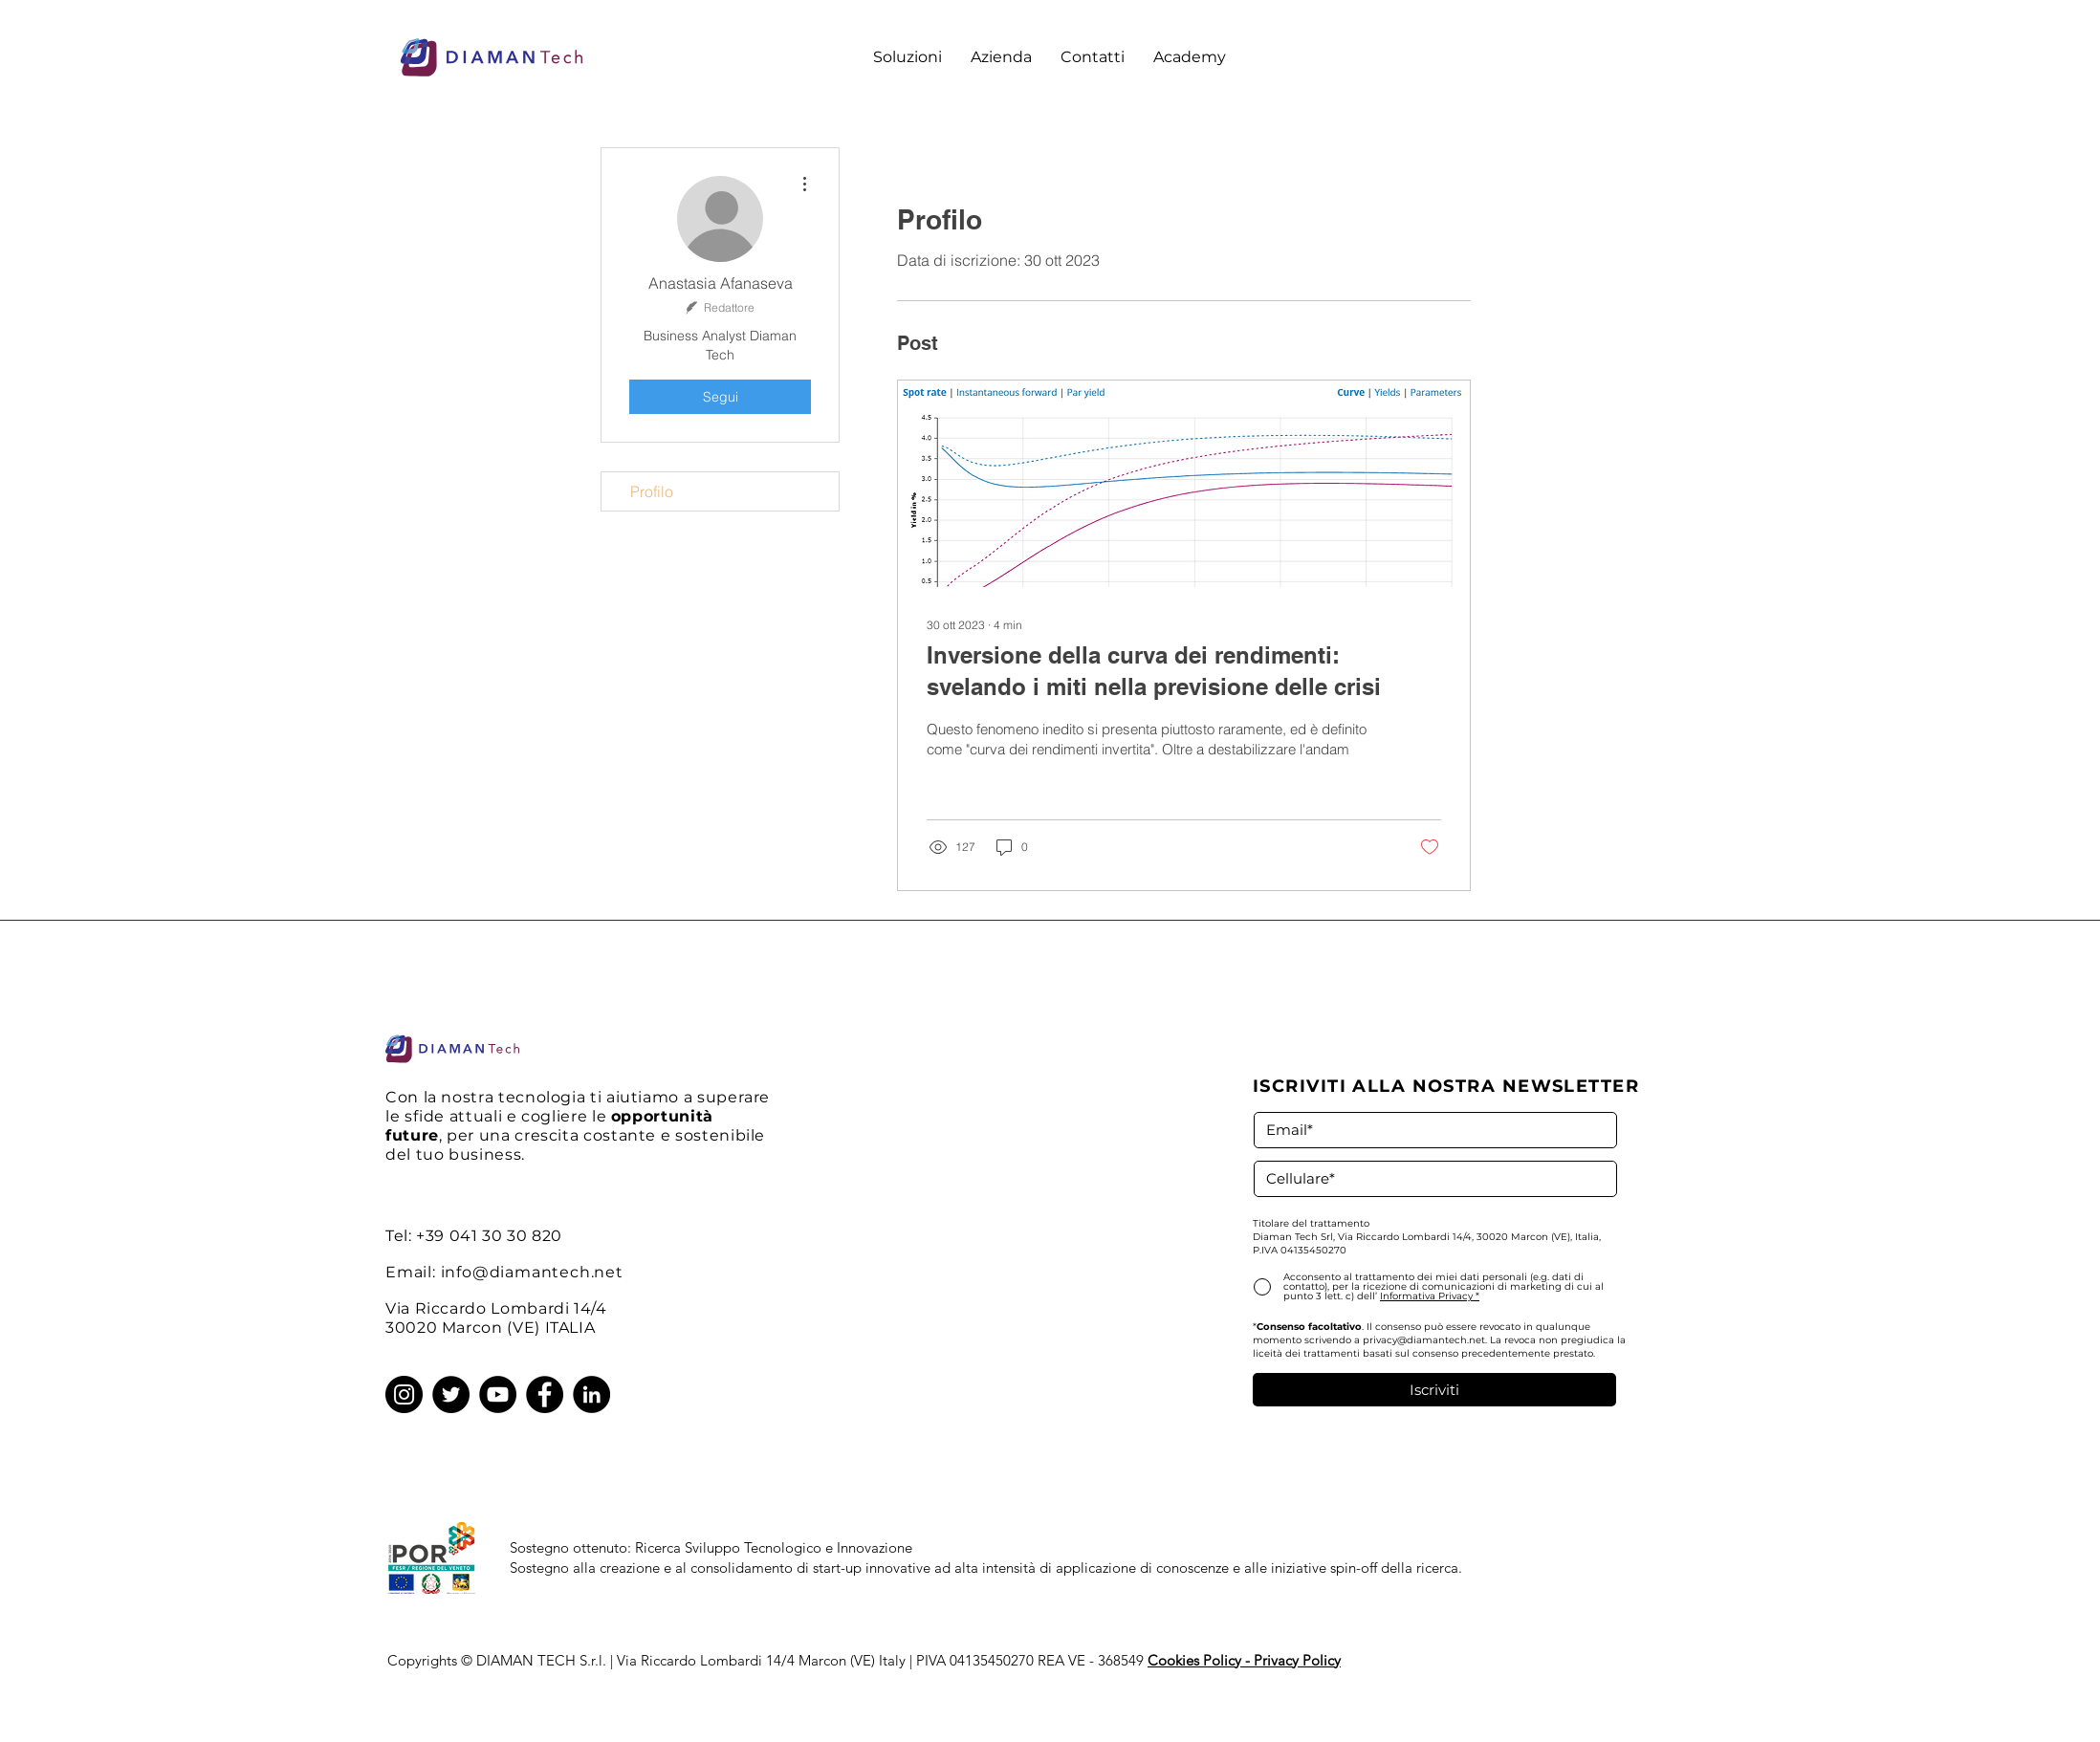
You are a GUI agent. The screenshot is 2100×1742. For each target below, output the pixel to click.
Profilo (651, 491)
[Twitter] (451, 1394)
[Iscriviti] (1434, 1389)
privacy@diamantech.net (1424, 1340)
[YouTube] (497, 1394)
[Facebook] (544, 1394)
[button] (907, 57)
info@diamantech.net (532, 1272)
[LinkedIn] (591, 1394)
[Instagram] (404, 1394)
